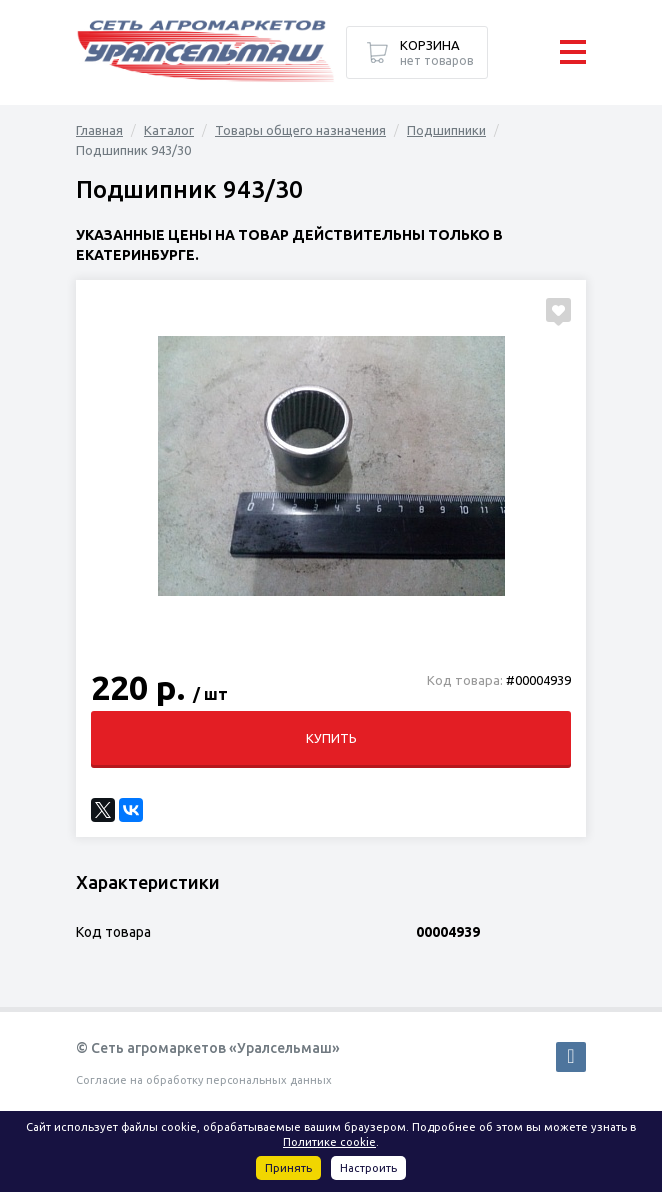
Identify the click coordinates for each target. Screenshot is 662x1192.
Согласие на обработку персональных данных (204, 1080)
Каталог (169, 130)
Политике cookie (329, 1142)
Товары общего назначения (300, 130)
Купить (331, 738)
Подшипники (446, 130)
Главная (99, 130)
